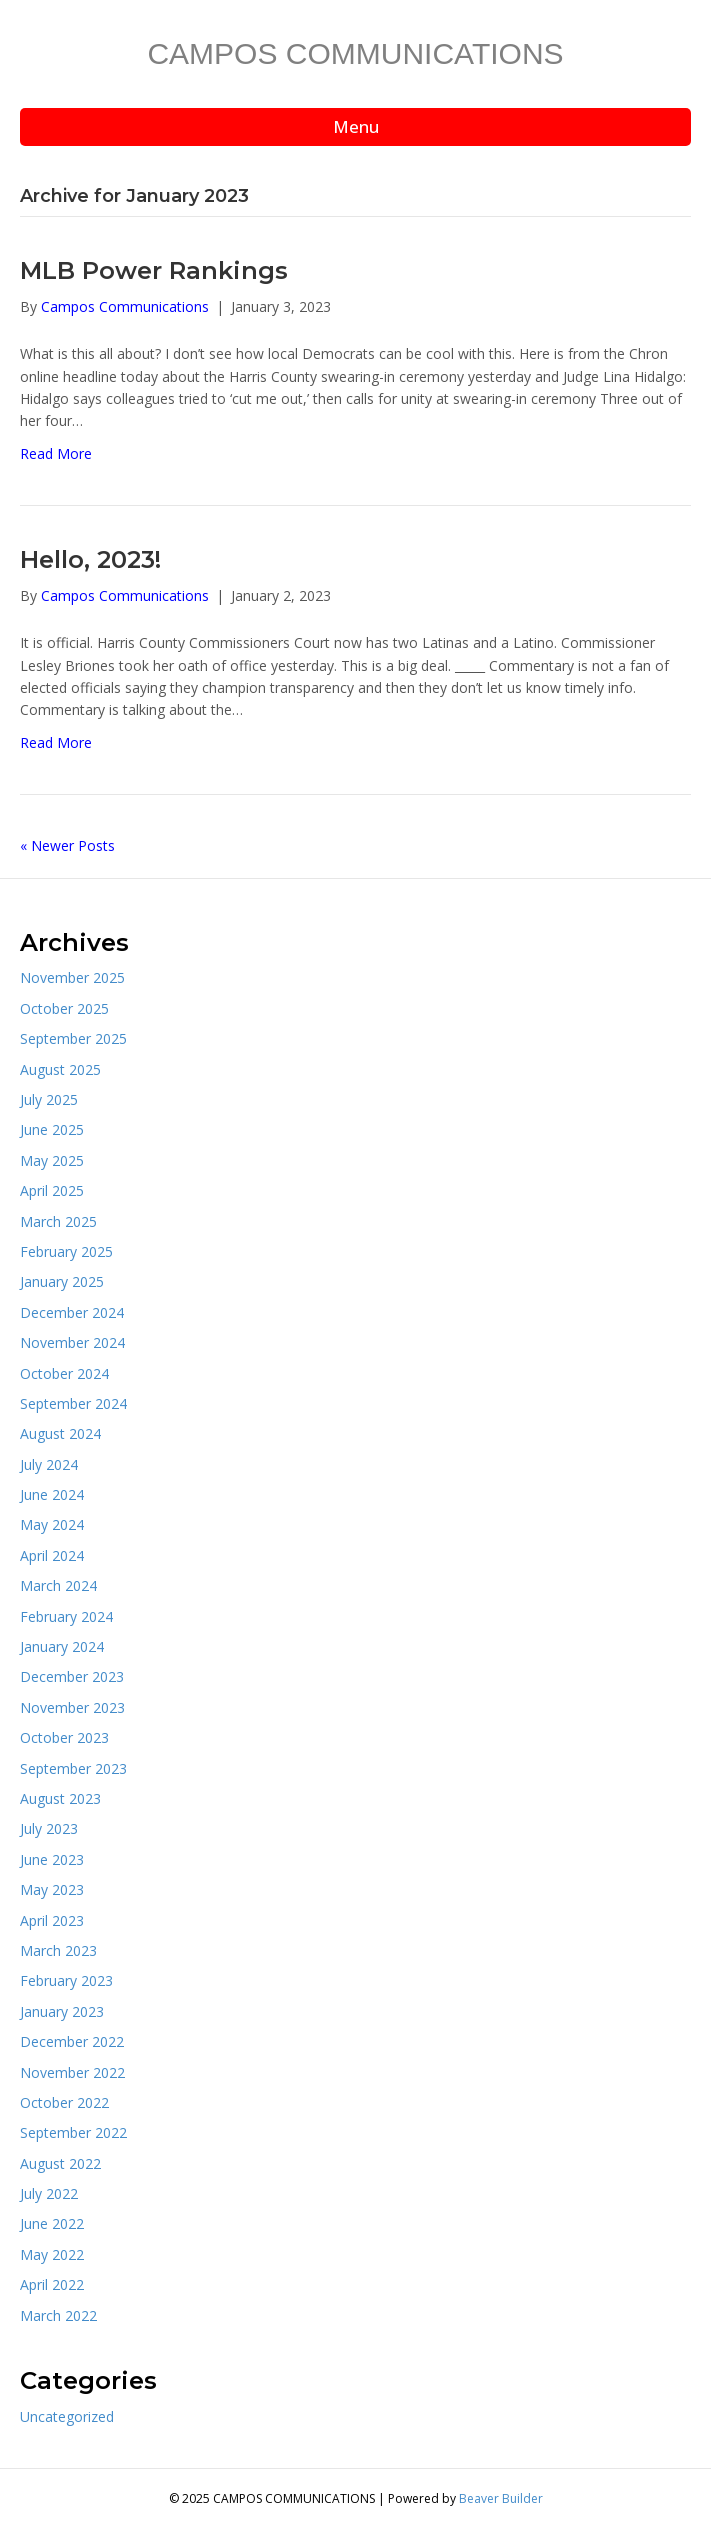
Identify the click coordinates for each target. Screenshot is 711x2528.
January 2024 (62, 1646)
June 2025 (52, 1129)
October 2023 (64, 1737)
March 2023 (58, 1950)
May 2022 (52, 2254)
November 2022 (72, 2072)
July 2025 (49, 1099)
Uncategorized (67, 2416)
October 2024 (64, 1373)
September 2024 (73, 1403)
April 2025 (52, 1190)
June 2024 (52, 1494)
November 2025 (72, 977)
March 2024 (58, 1585)
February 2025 (66, 1251)
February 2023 (66, 1980)
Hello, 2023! (90, 559)
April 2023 (52, 1920)
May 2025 (52, 1160)
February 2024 (66, 1616)
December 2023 (72, 1676)
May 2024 (52, 1524)
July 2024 (49, 1464)
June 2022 (52, 2223)
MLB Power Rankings (154, 270)
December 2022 (72, 2041)
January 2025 (62, 1281)
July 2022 (49, 2193)
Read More (56, 453)
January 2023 (62, 2011)
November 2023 (72, 1707)
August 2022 (60, 2163)
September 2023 (73, 1768)
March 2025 (58, 1221)
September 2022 (73, 2132)
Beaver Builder (501, 2498)
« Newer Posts (67, 845)
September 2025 (73, 1038)
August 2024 (60, 1433)
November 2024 (72, 1342)
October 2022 (64, 2102)
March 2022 (58, 2315)
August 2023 (60, 1798)
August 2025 (60, 1069)
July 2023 (49, 1828)
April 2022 (52, 2284)
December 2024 (72, 1312)
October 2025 (64, 1008)
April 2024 (52, 1555)
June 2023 (52, 1859)
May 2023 (52, 1889)
